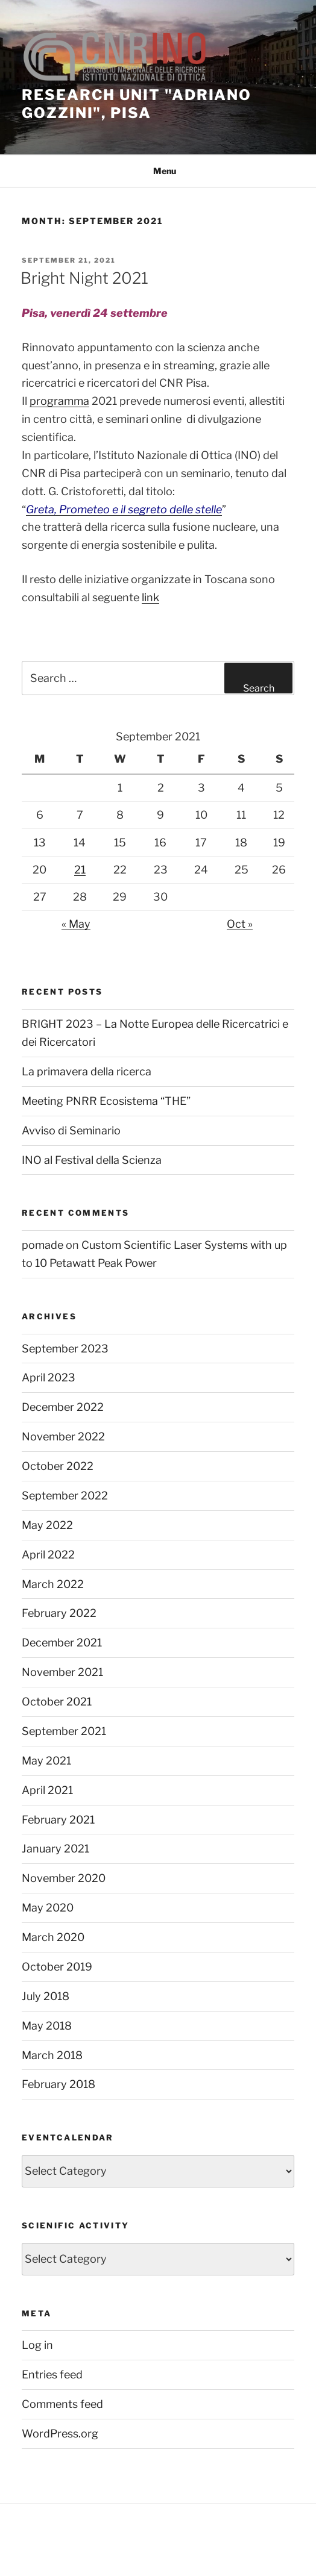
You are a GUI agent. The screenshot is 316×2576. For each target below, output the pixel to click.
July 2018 (45, 1996)
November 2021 (62, 1672)
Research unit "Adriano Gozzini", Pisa (136, 104)
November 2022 (63, 1436)
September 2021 (64, 1731)
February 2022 (59, 1613)
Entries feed (52, 2374)
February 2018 (58, 2084)
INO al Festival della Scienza (92, 1160)
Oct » (240, 924)
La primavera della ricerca (86, 1071)
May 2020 (48, 1907)
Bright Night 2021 (84, 278)
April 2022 (48, 1554)
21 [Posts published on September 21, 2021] (80, 869)
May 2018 (47, 2025)
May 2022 (47, 1525)
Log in (37, 2345)
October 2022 (57, 1466)
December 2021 (62, 1642)
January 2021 (55, 1848)
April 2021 (47, 1790)
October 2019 (57, 1966)
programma (59, 401)
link (150, 597)
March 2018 (52, 2055)
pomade (42, 1245)
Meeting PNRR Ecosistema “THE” (106, 1101)
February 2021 (58, 1819)
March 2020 (53, 1937)
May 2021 (46, 1760)
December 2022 (63, 1407)
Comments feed (62, 2404)
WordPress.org (60, 2433)
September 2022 (65, 1495)
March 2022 (53, 1584)
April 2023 (48, 1377)
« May (76, 924)
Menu (158, 171)
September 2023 (65, 1348)
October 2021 (57, 1701)
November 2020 (64, 1878)
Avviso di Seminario (71, 1130)
